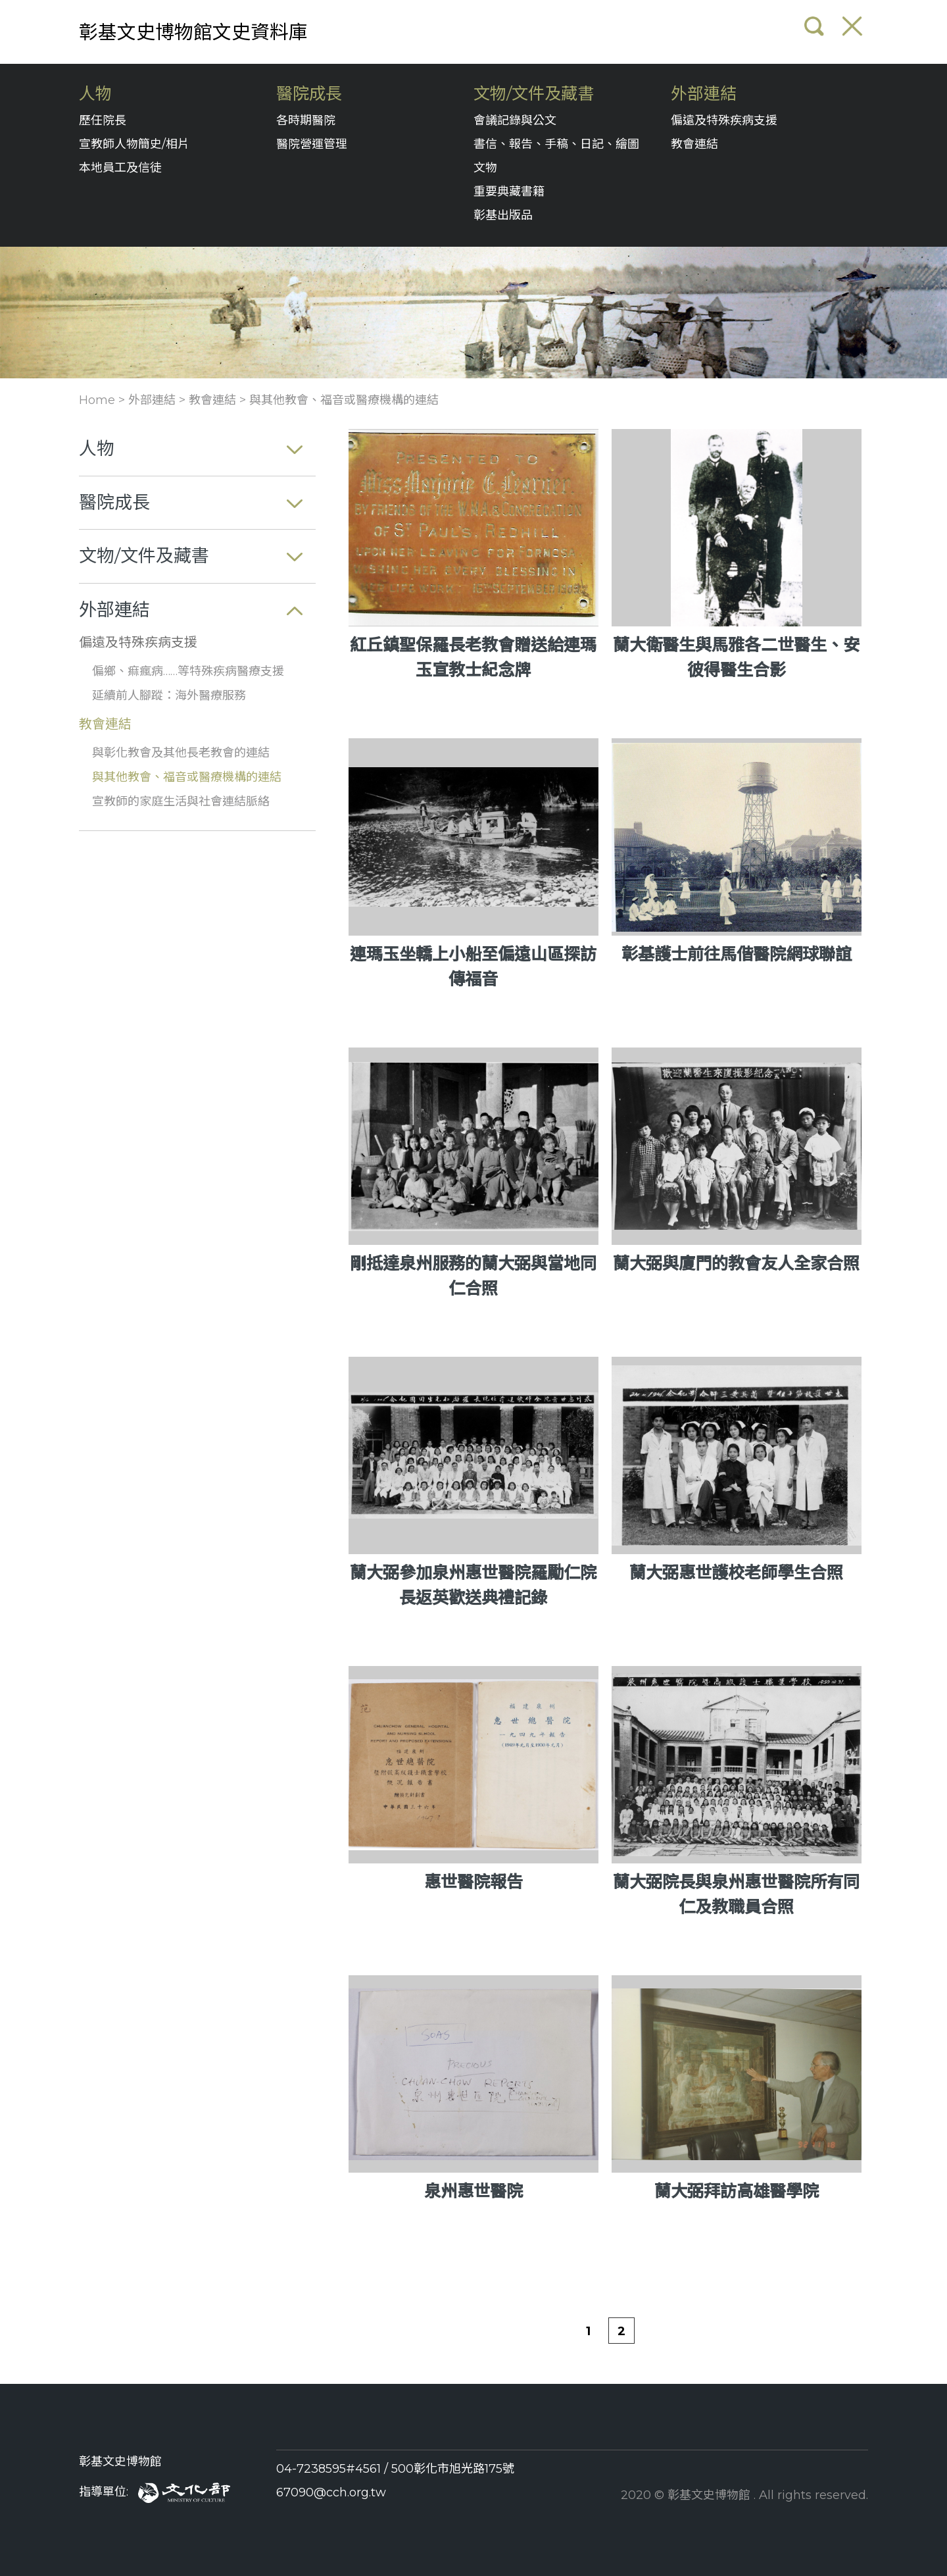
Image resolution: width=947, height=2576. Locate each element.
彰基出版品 (503, 215)
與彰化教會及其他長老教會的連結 (181, 752)
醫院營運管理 (311, 144)
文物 (485, 168)
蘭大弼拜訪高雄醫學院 (736, 2191)
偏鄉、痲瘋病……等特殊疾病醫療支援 (188, 671)
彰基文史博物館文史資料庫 (193, 31)
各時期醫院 (305, 120)
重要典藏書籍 (509, 191)
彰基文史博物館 (120, 2461)
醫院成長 (309, 94)
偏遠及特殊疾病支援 (724, 120)
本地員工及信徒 (120, 168)
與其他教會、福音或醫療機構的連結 (344, 400)
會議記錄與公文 (515, 120)
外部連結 (704, 94)
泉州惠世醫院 (473, 2191)
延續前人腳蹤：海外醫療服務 (169, 695)
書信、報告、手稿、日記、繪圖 (556, 144)
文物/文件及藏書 (534, 94)
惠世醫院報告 (473, 1882)
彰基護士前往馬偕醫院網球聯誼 (736, 954)
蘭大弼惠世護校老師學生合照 (736, 1572)
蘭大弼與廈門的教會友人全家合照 (736, 1263)
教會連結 (694, 144)
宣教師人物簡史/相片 (134, 144)
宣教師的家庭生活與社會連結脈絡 (181, 801)
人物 (95, 94)
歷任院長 (102, 120)
